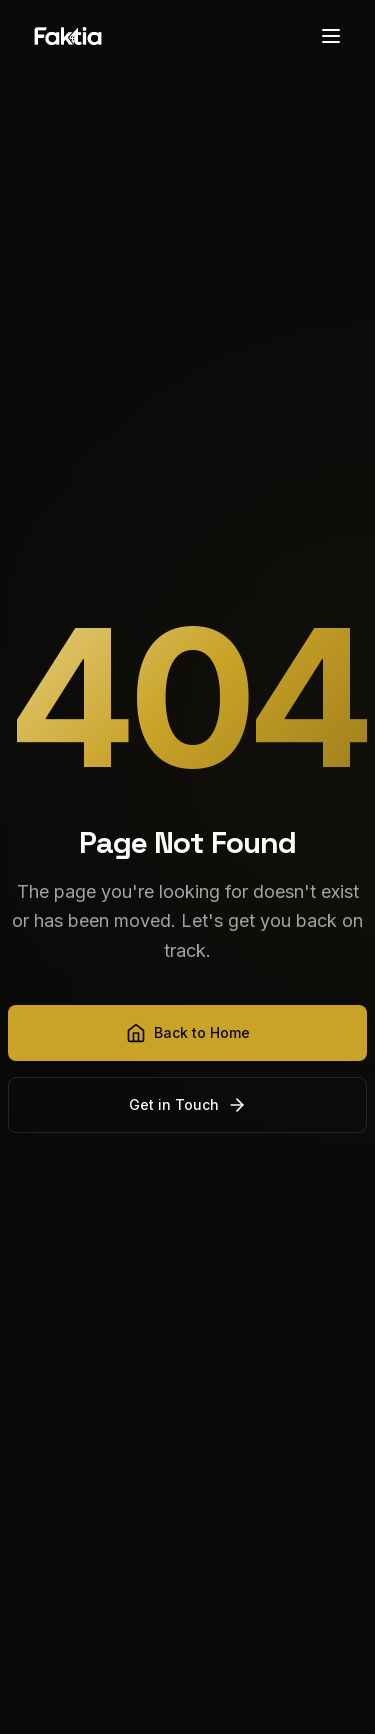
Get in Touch (188, 1105)
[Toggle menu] (331, 36)
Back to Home (188, 1033)
